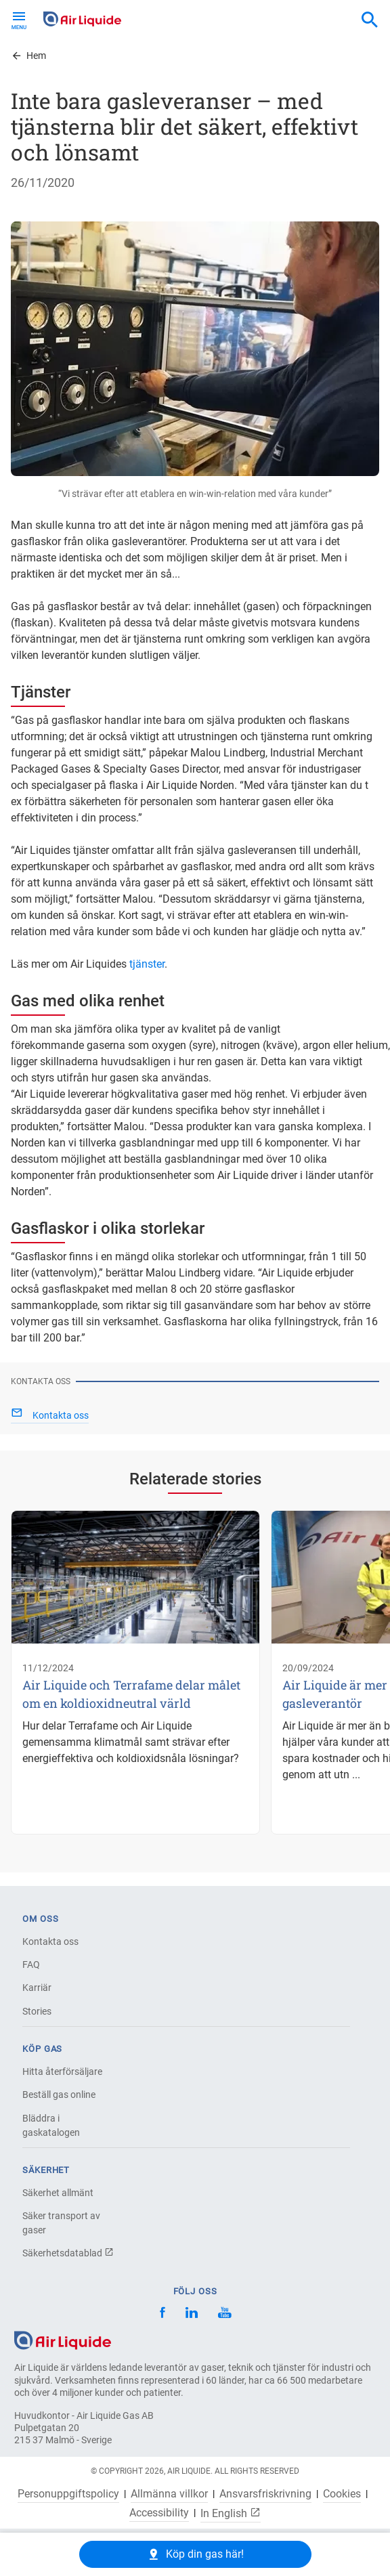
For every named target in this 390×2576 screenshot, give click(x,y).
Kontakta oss (50, 1941)
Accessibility (159, 2513)
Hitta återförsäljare (62, 2071)
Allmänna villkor (169, 2494)
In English (230, 2513)
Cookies (342, 2494)
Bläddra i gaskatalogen (51, 2125)
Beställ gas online (58, 2094)
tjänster (147, 964)
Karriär (36, 1987)
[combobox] (370, 20)
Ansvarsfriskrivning (265, 2494)
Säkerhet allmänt (57, 2192)
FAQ (31, 1964)
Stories (36, 2011)
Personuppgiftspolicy (68, 2494)
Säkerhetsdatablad (68, 2253)
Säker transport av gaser (61, 2222)
